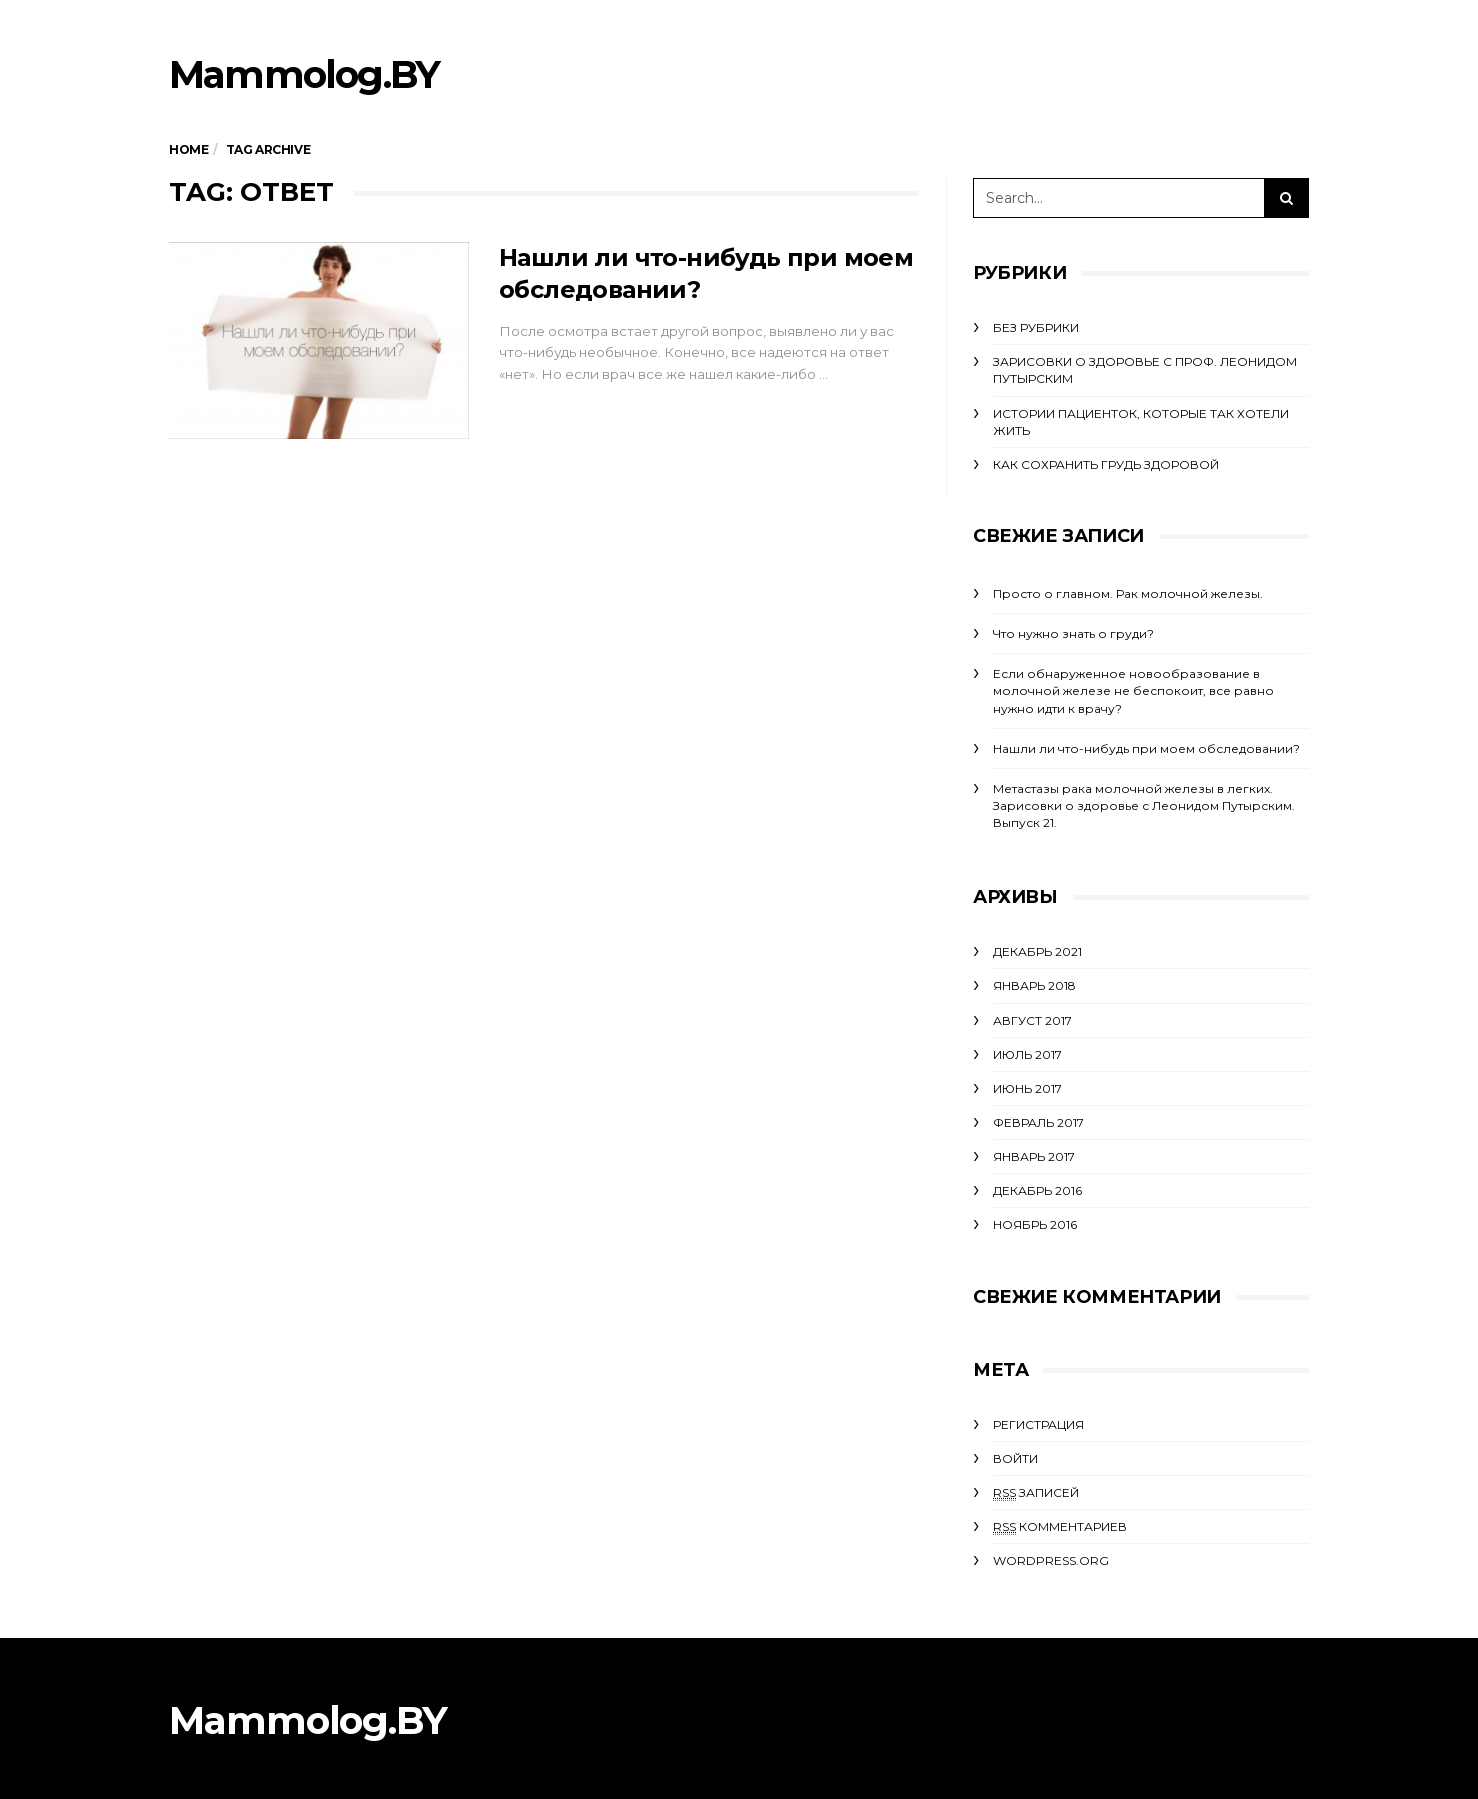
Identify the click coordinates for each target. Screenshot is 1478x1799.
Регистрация (1038, 1424)
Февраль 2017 (1038, 1122)
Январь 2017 (1034, 1156)
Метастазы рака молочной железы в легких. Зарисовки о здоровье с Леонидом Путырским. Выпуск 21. (1144, 805)
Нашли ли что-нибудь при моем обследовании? (1146, 748)
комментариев (1060, 1527)
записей (1036, 1493)
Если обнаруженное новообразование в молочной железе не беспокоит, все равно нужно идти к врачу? (1133, 690)
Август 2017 (1032, 1020)
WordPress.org (1051, 1560)
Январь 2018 (1034, 985)
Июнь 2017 (1027, 1088)
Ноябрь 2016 (1035, 1224)
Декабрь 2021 (1037, 951)
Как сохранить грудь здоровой (1106, 464)
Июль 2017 (1027, 1054)
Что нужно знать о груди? (1073, 633)
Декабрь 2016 (1037, 1190)
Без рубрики (1036, 327)
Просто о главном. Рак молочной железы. (1128, 593)
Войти (1015, 1458)
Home (188, 149)
